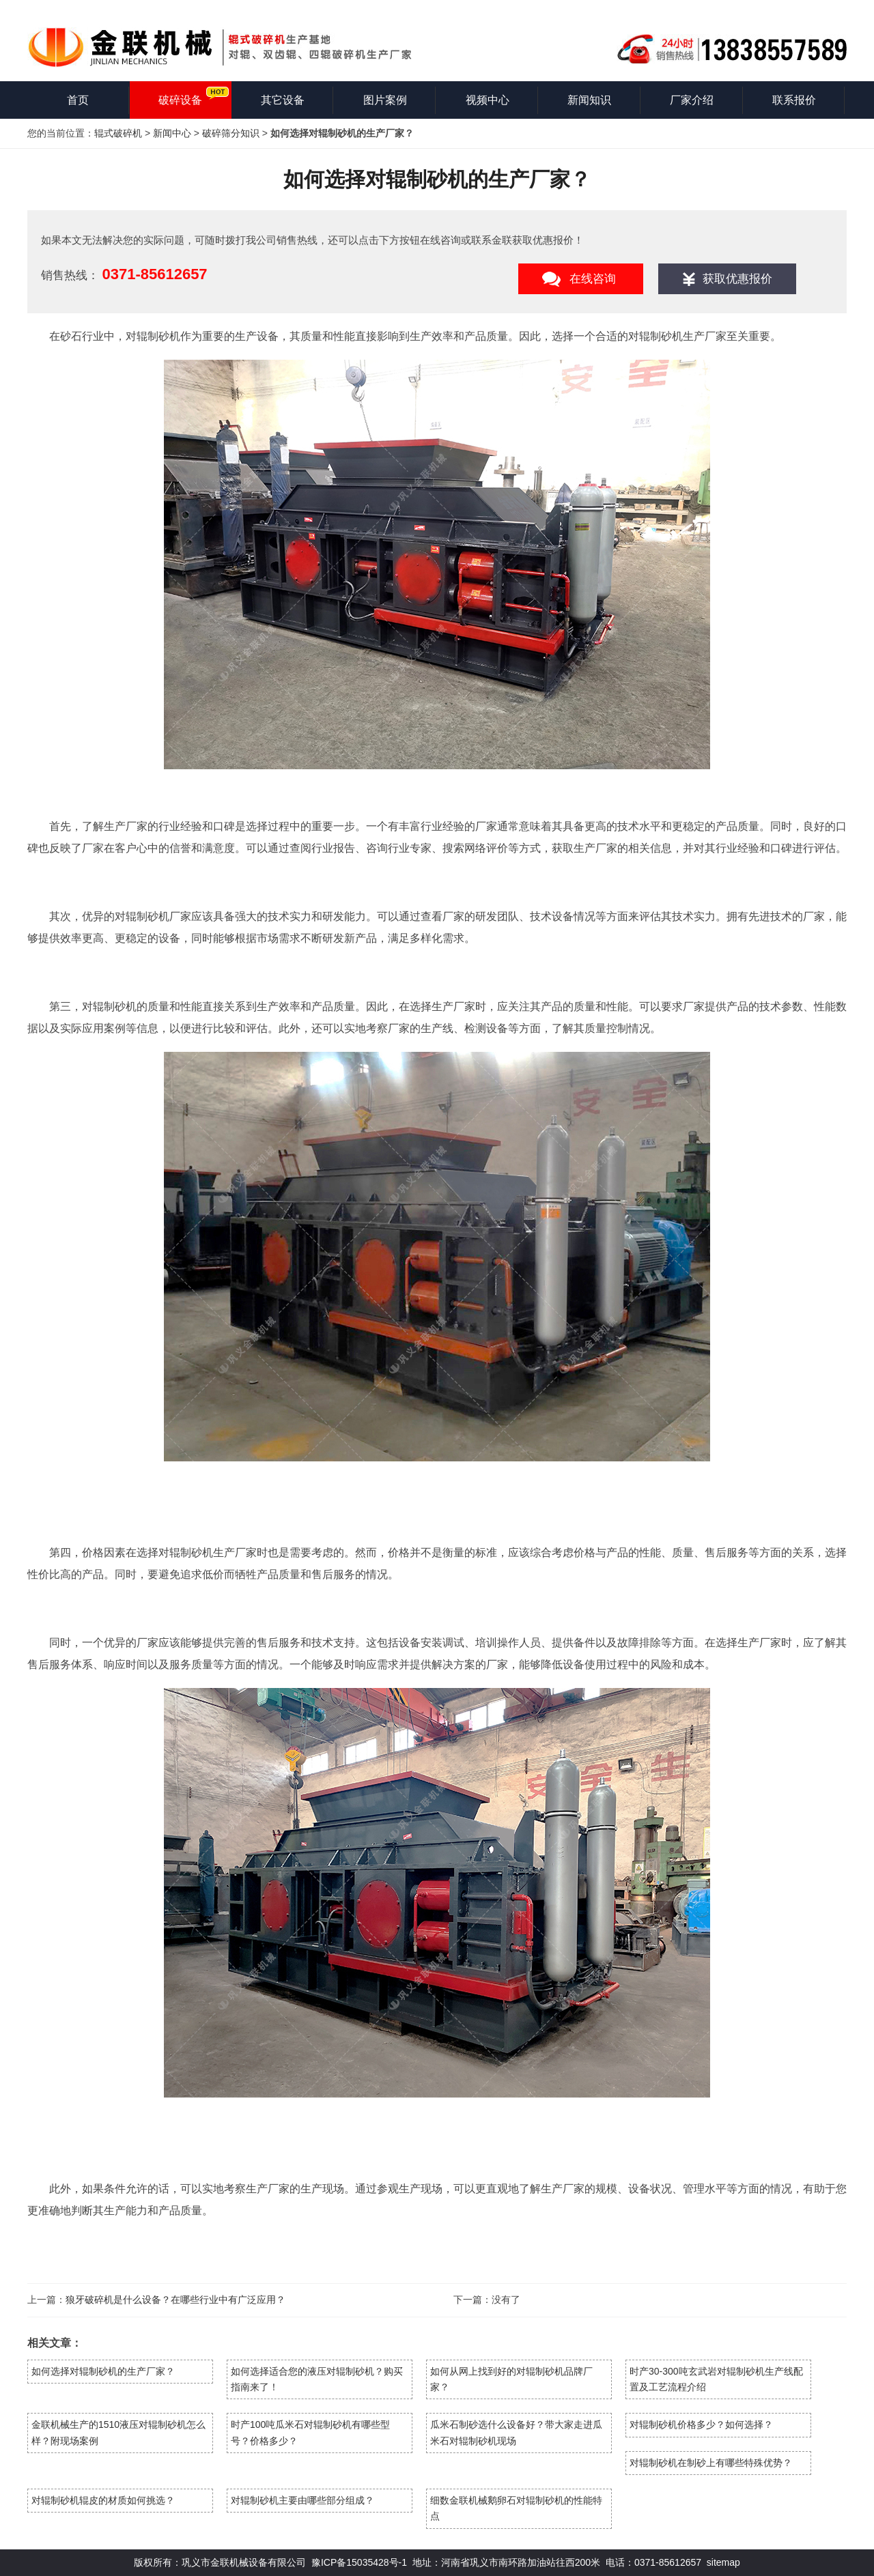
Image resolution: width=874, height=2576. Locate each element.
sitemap (723, 2562)
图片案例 (385, 100)
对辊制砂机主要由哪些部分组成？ (302, 2500)
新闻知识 (589, 100)
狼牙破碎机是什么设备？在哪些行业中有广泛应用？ (175, 2299)
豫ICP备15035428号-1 (359, 2562)
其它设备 (283, 100)
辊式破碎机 (118, 133)
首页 (78, 100)
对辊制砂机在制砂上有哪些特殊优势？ (711, 2462)
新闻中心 (172, 133)
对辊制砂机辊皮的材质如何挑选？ (103, 2500)
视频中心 (487, 100)
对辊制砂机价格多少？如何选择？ (701, 2424)
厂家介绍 (692, 100)
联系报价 (794, 100)
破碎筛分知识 (230, 133)
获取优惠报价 (737, 278)
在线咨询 (592, 278)
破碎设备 (180, 100)
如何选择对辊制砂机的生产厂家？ (103, 2371)
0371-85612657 (154, 274)
